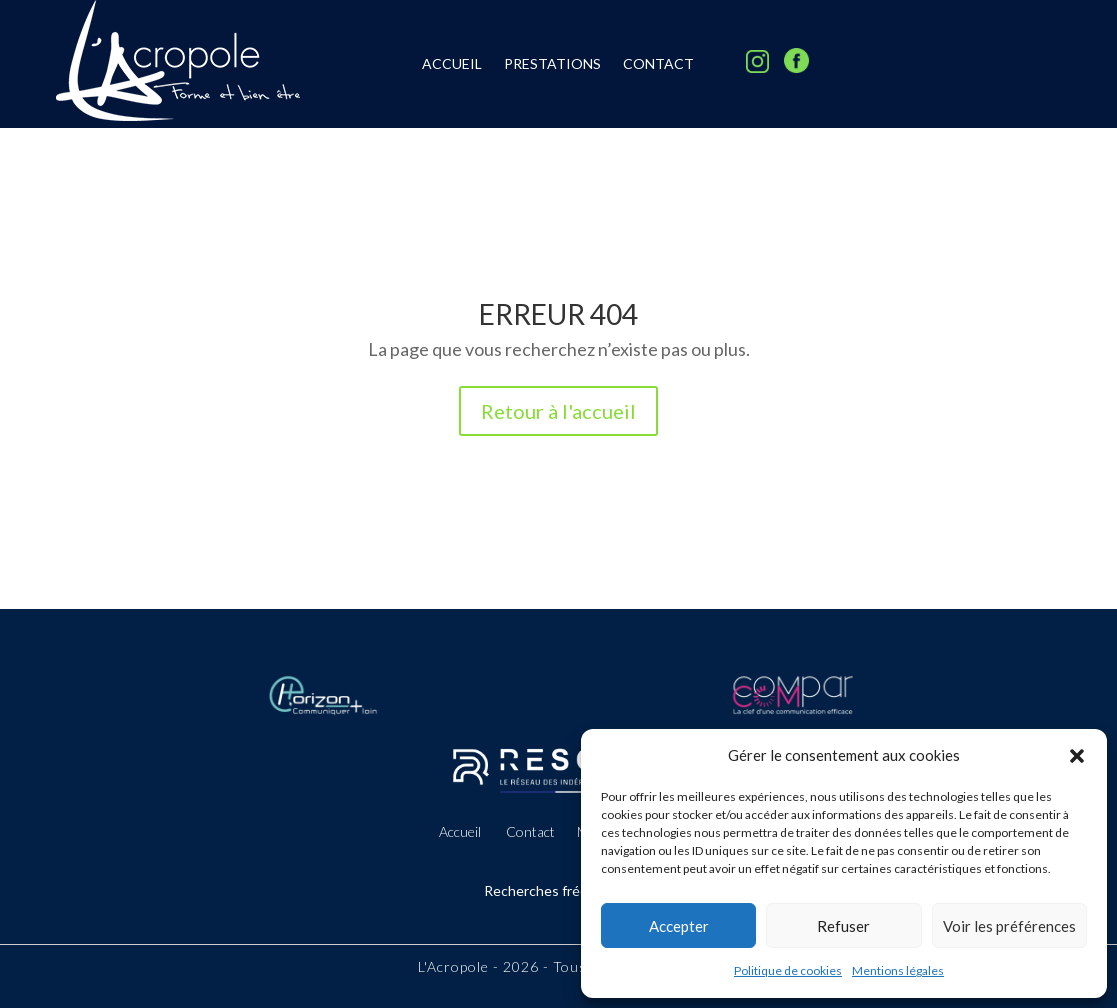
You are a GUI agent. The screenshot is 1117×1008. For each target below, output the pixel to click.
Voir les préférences (1009, 926)
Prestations (552, 64)
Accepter (679, 926)
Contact (658, 64)
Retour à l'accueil (558, 411)
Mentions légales (898, 970)
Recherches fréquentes (558, 890)
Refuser (843, 926)
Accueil (452, 64)
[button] (1077, 756)
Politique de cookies (788, 970)
